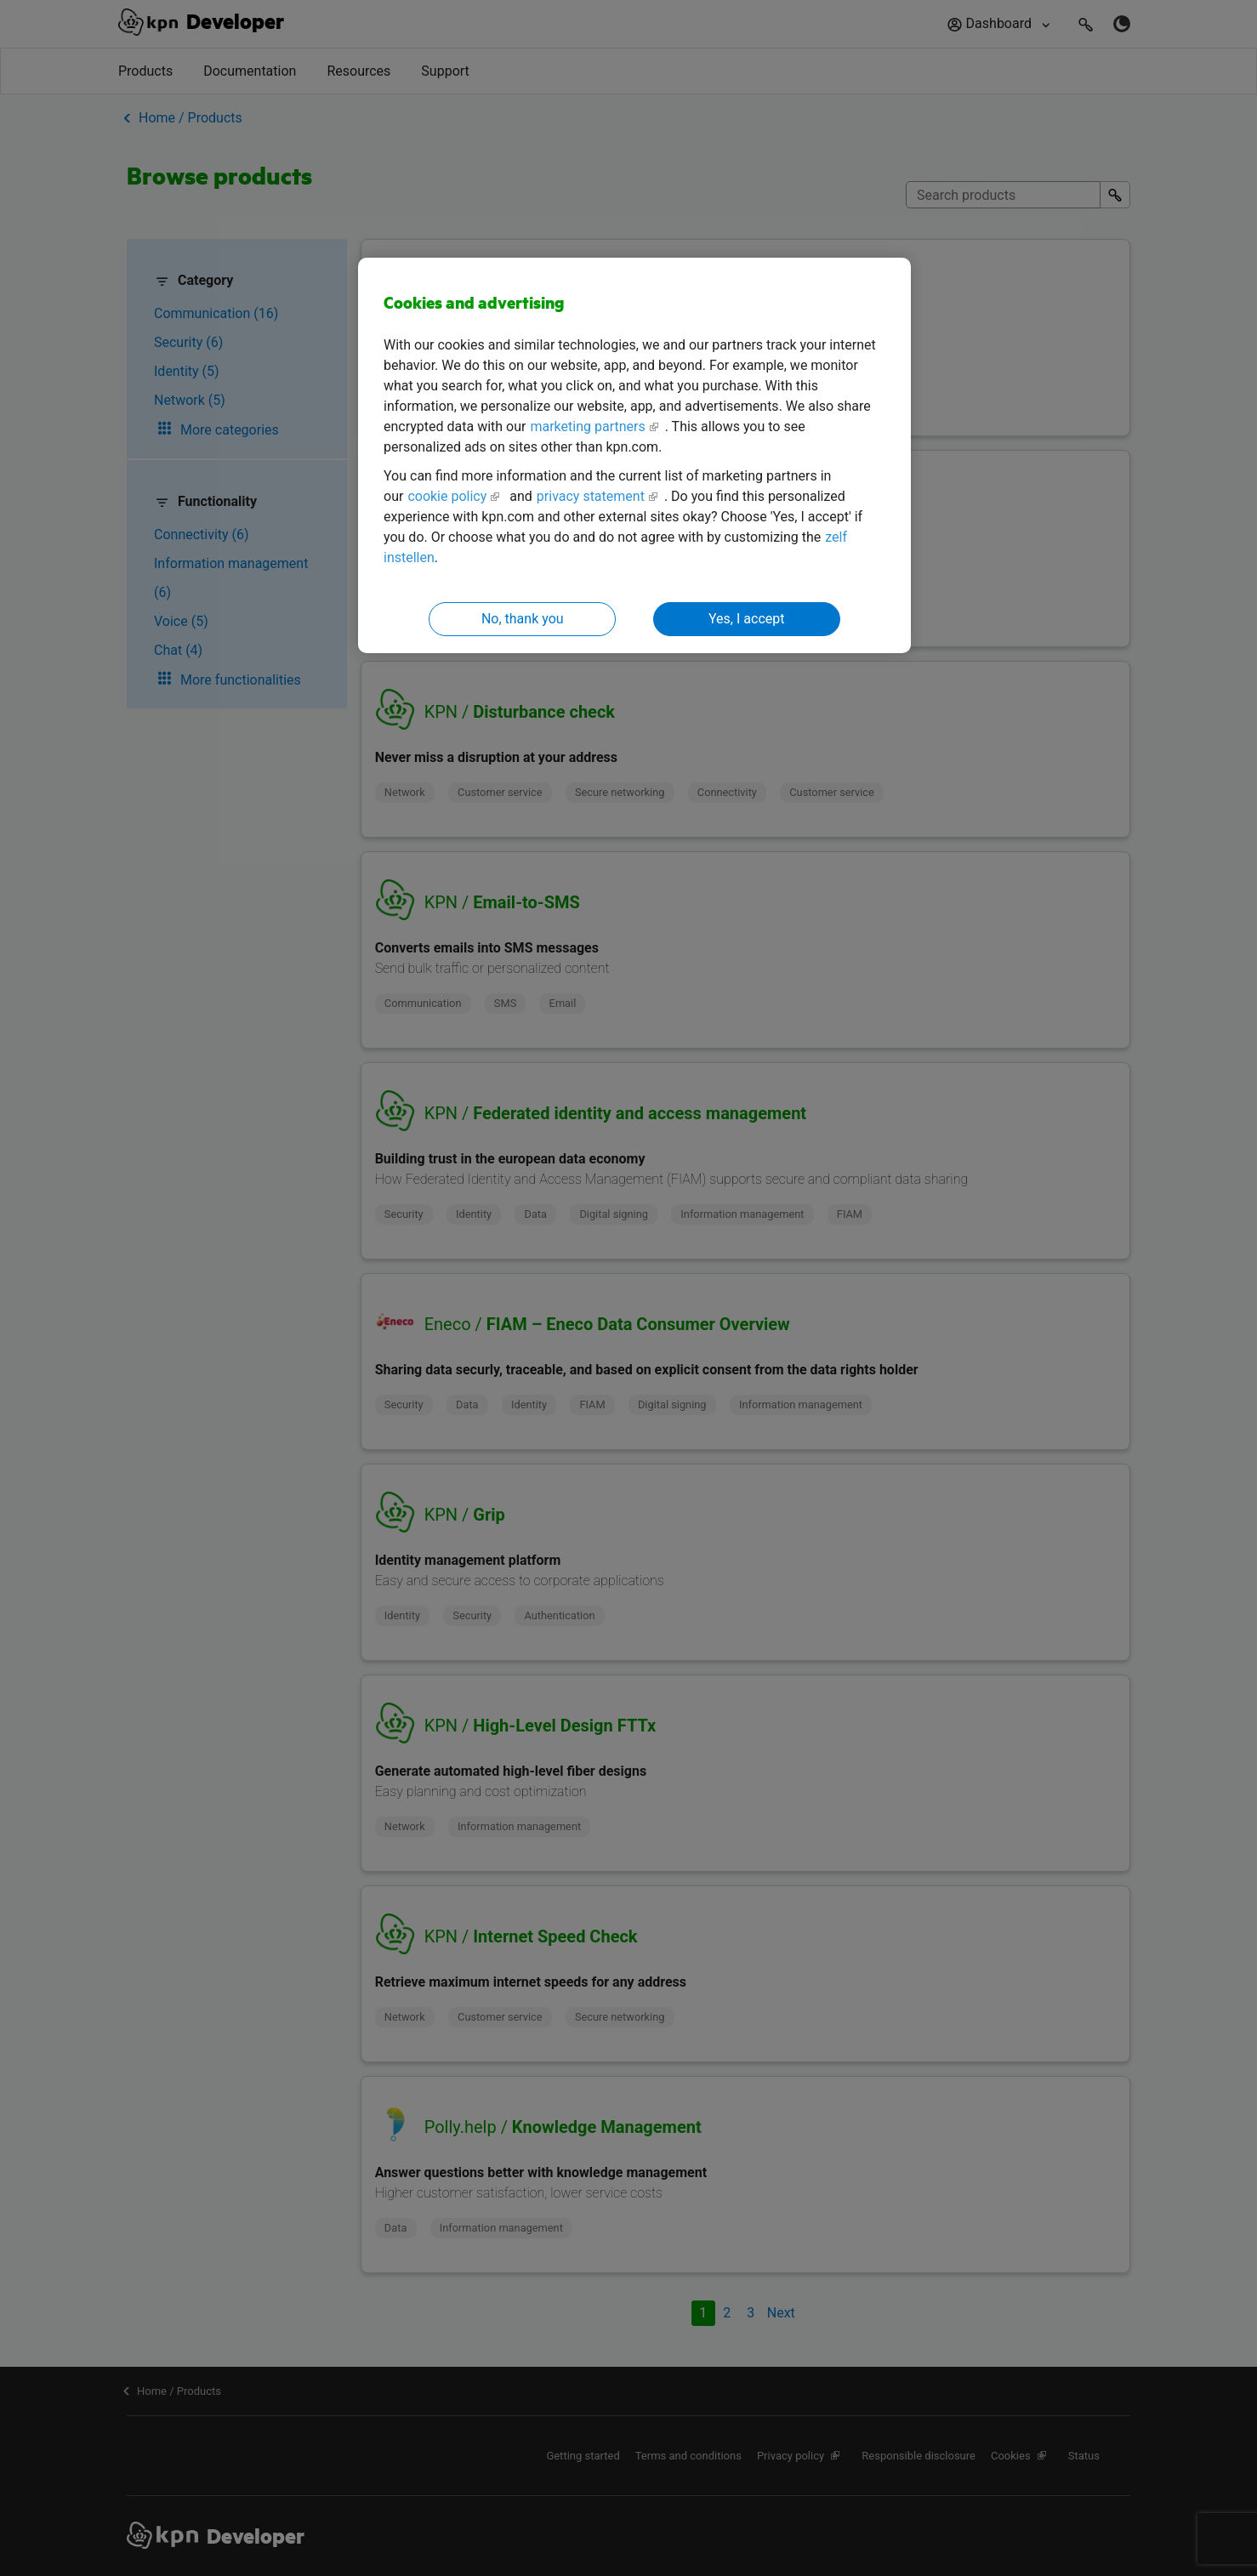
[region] (634, 455)
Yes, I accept (746, 619)
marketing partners (587, 426)
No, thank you (522, 619)
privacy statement (591, 496)
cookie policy (446, 496)
